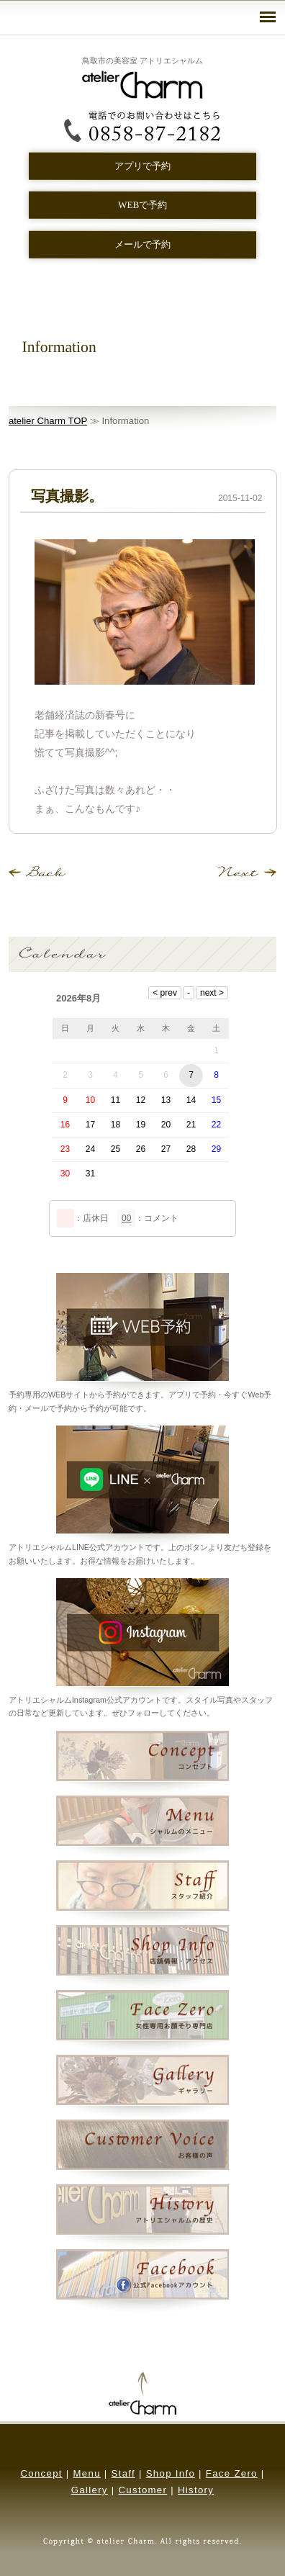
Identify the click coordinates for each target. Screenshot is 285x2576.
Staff (123, 2473)
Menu (87, 2473)
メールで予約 (142, 244)
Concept (41, 2473)
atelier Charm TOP (48, 420)
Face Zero (232, 2473)
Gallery (89, 2490)
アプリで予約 (142, 166)
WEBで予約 (142, 204)
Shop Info (170, 2473)
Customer (142, 2490)
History (196, 2490)
